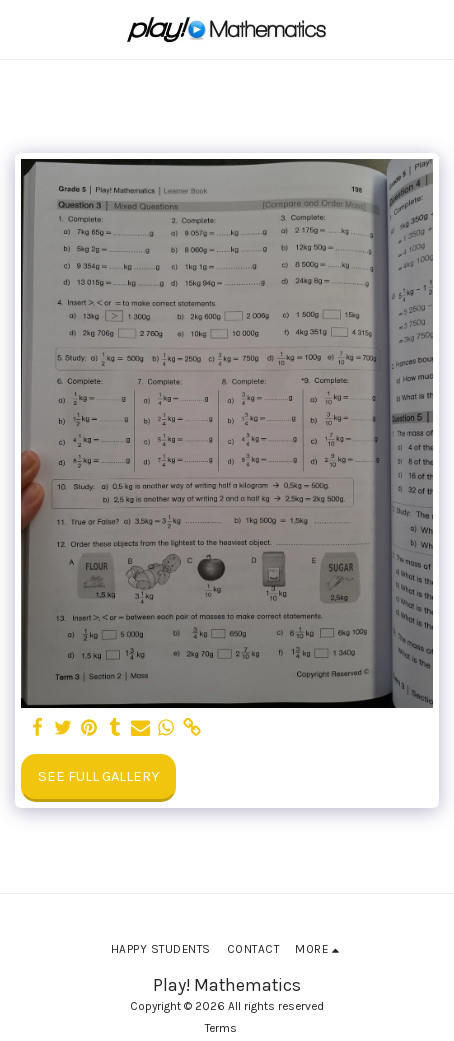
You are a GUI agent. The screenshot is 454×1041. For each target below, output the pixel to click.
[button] (22, 28)
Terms (221, 1028)
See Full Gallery (98, 776)
